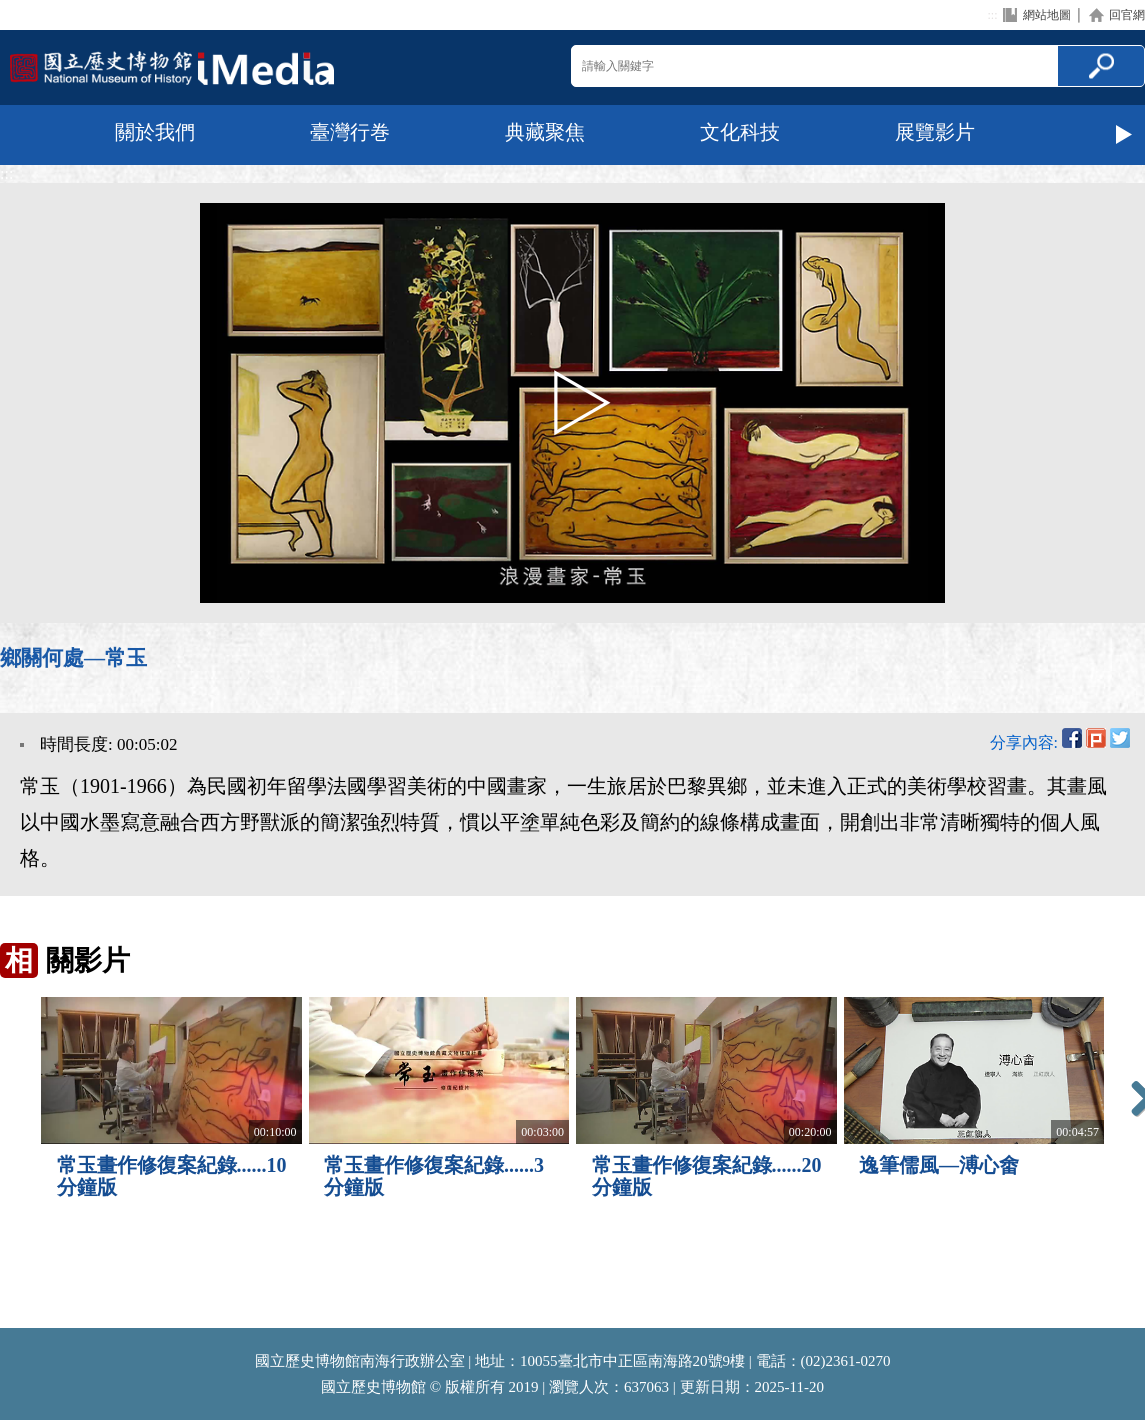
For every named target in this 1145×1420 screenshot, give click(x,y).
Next (1125, 135)
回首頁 (172, 67)
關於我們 (155, 132)
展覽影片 (935, 132)
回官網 (1127, 15)
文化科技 (740, 132)
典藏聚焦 (545, 132)
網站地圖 (1047, 15)
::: (992, 15)
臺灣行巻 (350, 132)
